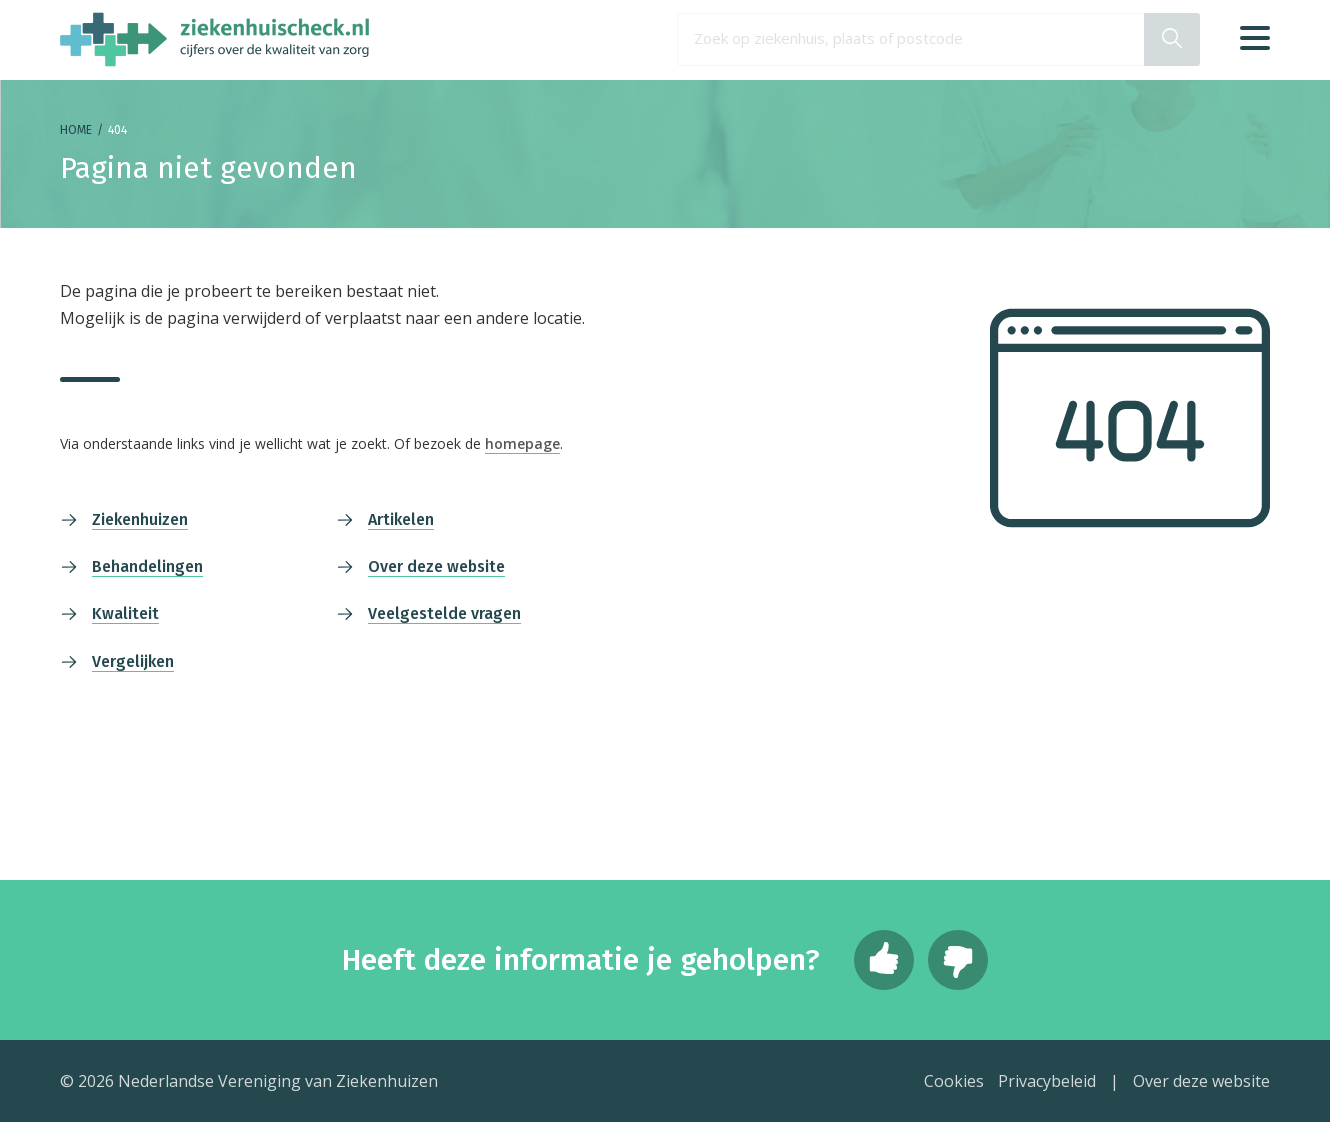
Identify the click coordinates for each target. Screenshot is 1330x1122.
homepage (522, 443)
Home (76, 130)
